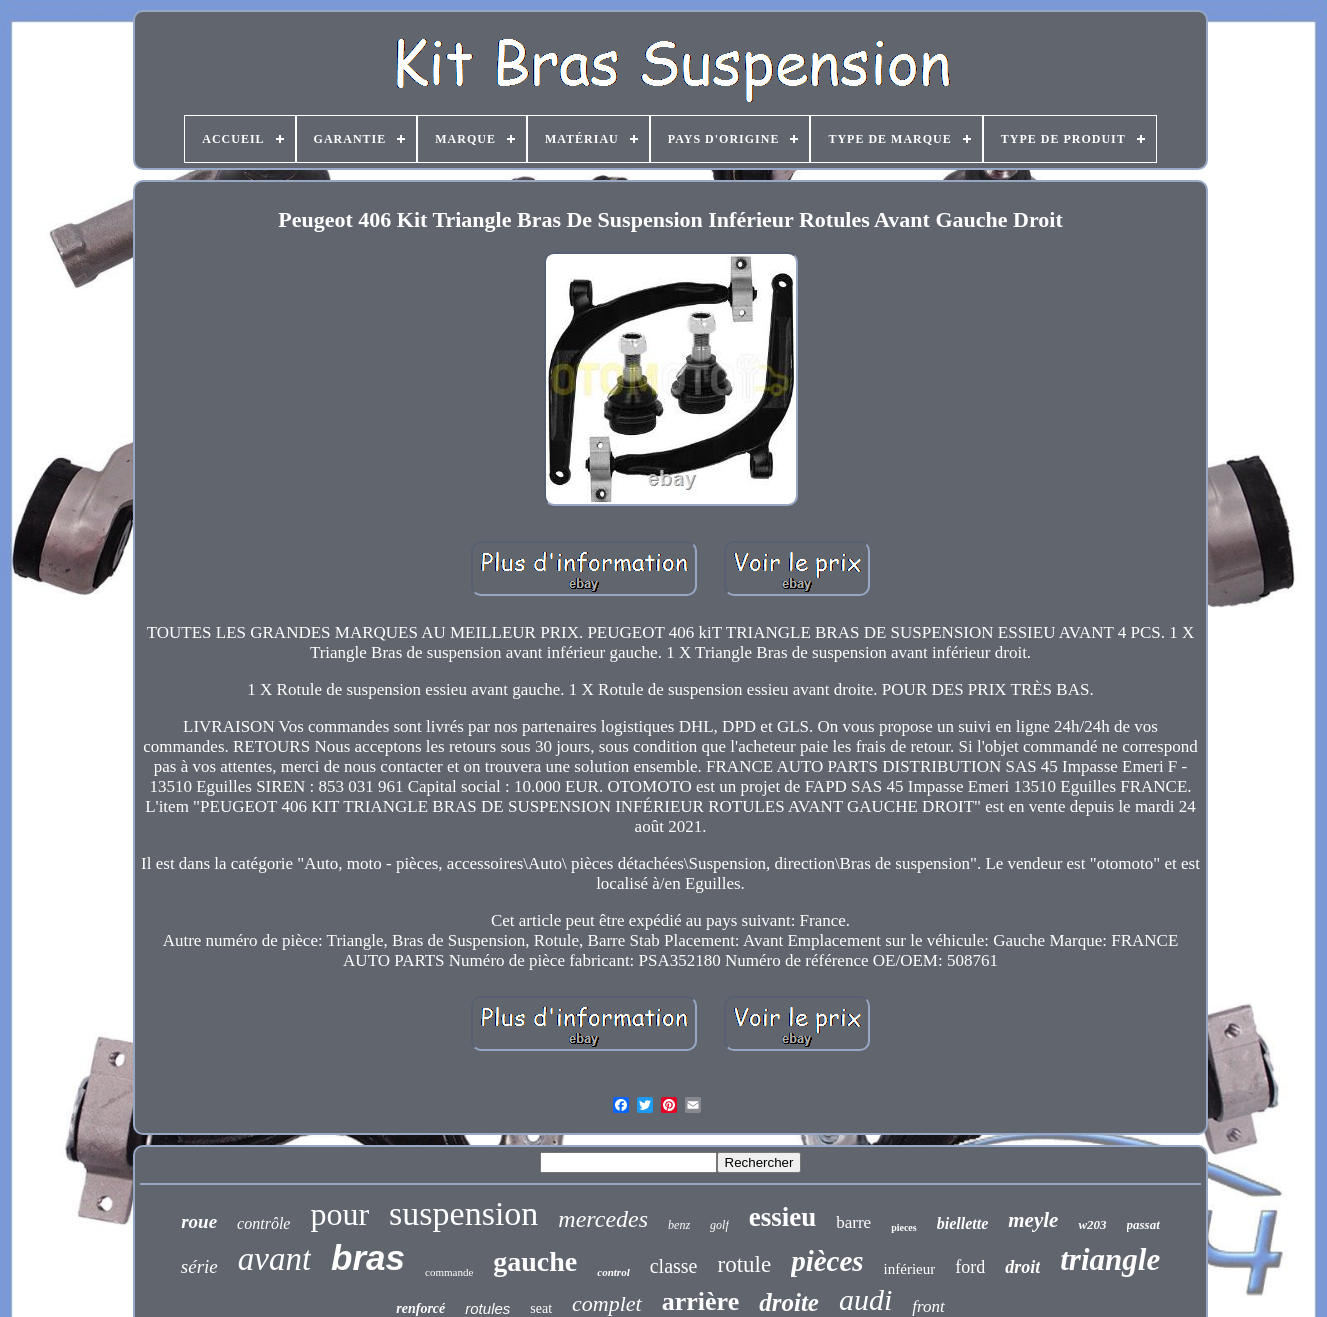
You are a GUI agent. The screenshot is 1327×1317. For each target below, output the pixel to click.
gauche (535, 1261)
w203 (1092, 1224)
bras (368, 1257)
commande (449, 1272)
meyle (1033, 1220)
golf (719, 1225)
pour (339, 1214)
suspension (463, 1213)
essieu (783, 1217)
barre (853, 1222)
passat (1143, 1224)
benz (679, 1225)
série (199, 1266)
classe (674, 1266)
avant (274, 1259)
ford (970, 1267)
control (613, 1272)
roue (199, 1221)
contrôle (263, 1223)
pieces (904, 1227)
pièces (827, 1261)
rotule (744, 1264)
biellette (963, 1223)
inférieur (910, 1269)
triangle (1110, 1259)
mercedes (603, 1219)
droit (1022, 1267)
